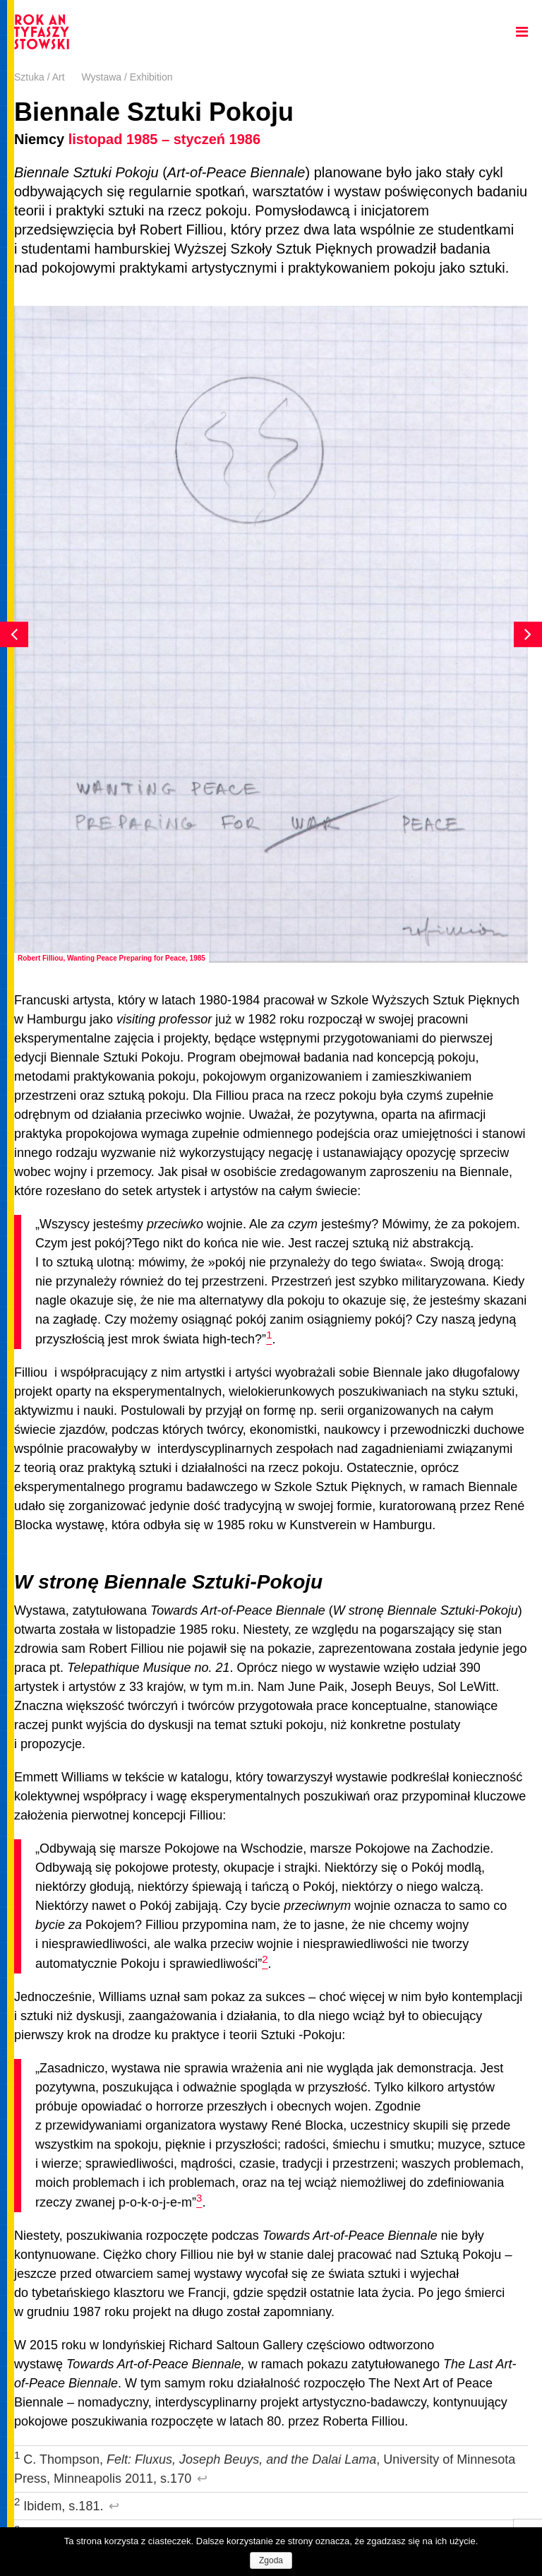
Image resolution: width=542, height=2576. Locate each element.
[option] (271, 634)
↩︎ (202, 2478)
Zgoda (271, 2560)
